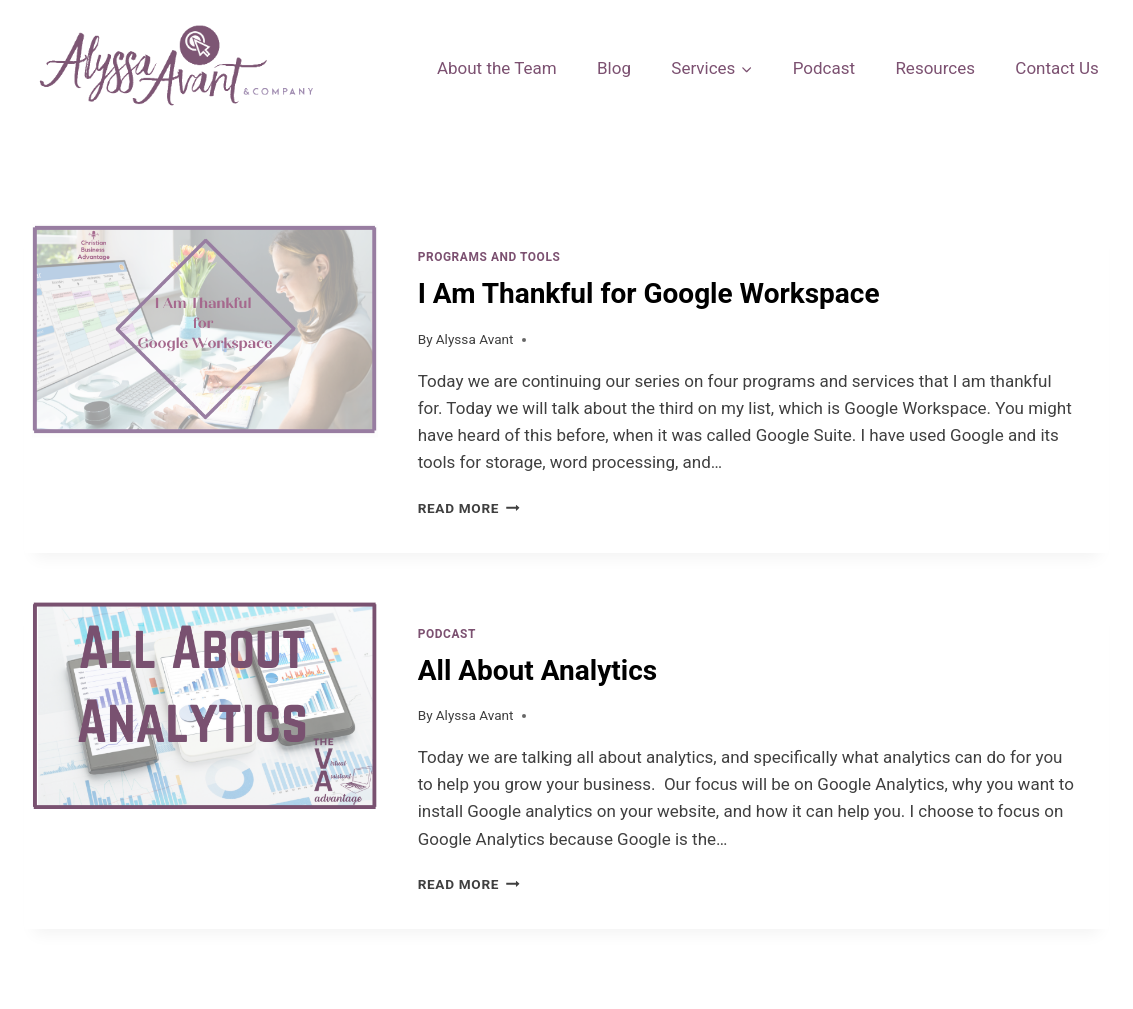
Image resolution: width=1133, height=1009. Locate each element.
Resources (935, 68)
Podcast (824, 68)
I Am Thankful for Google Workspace (649, 293)
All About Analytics (537, 670)
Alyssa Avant (475, 339)
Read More (469, 508)
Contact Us (1056, 68)
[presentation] (205, 384)
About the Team (497, 68)
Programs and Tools (489, 257)
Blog (614, 68)
